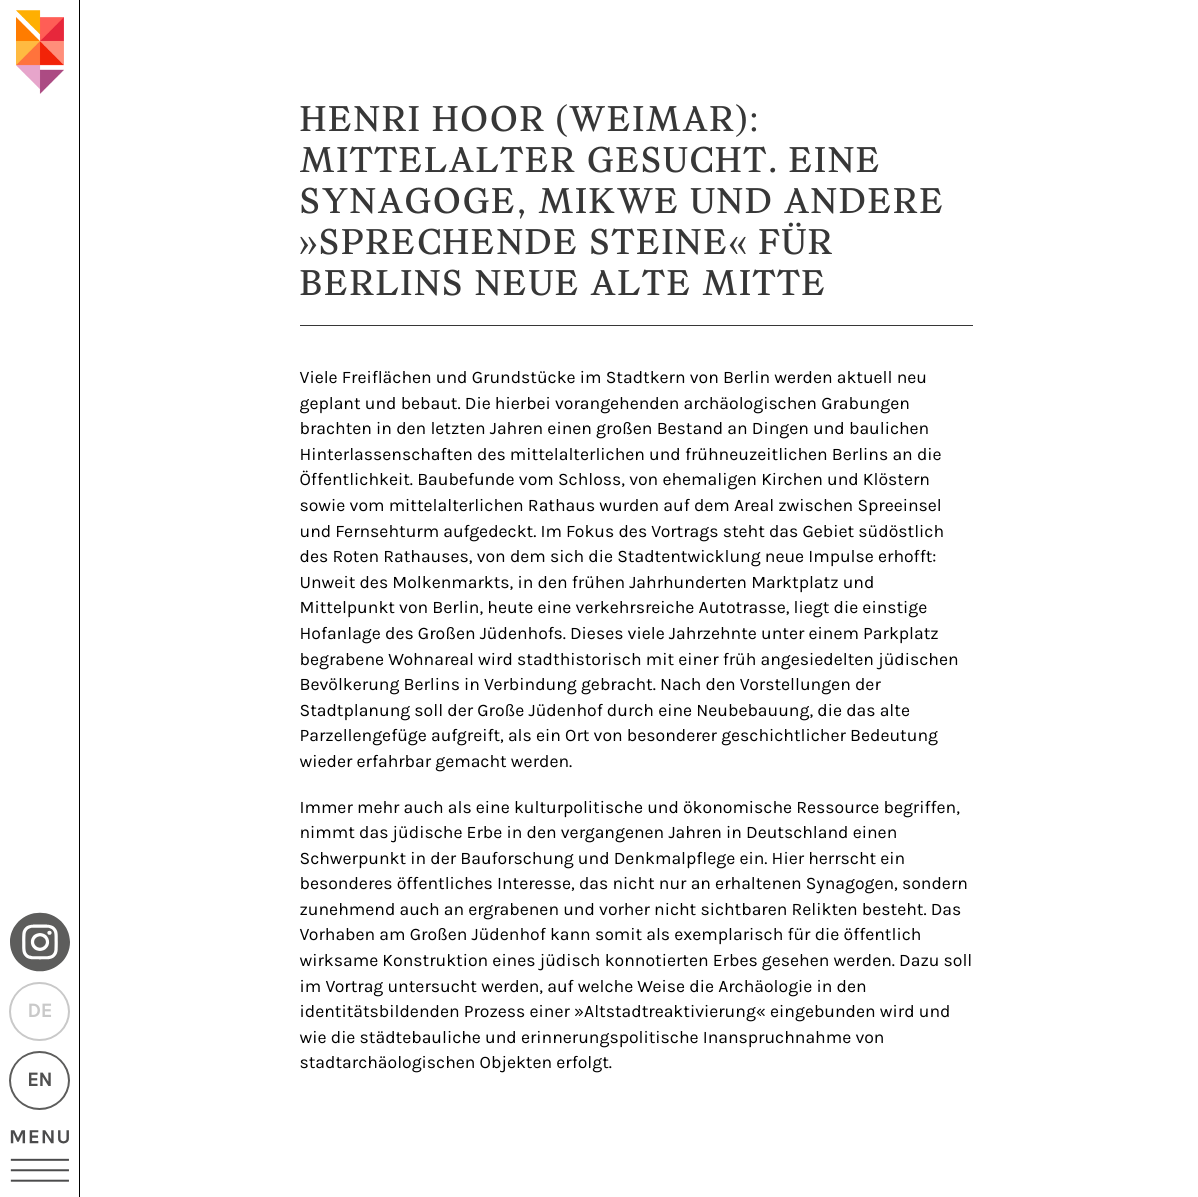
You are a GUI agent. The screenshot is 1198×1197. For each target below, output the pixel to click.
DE (39, 1011)
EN (39, 1080)
